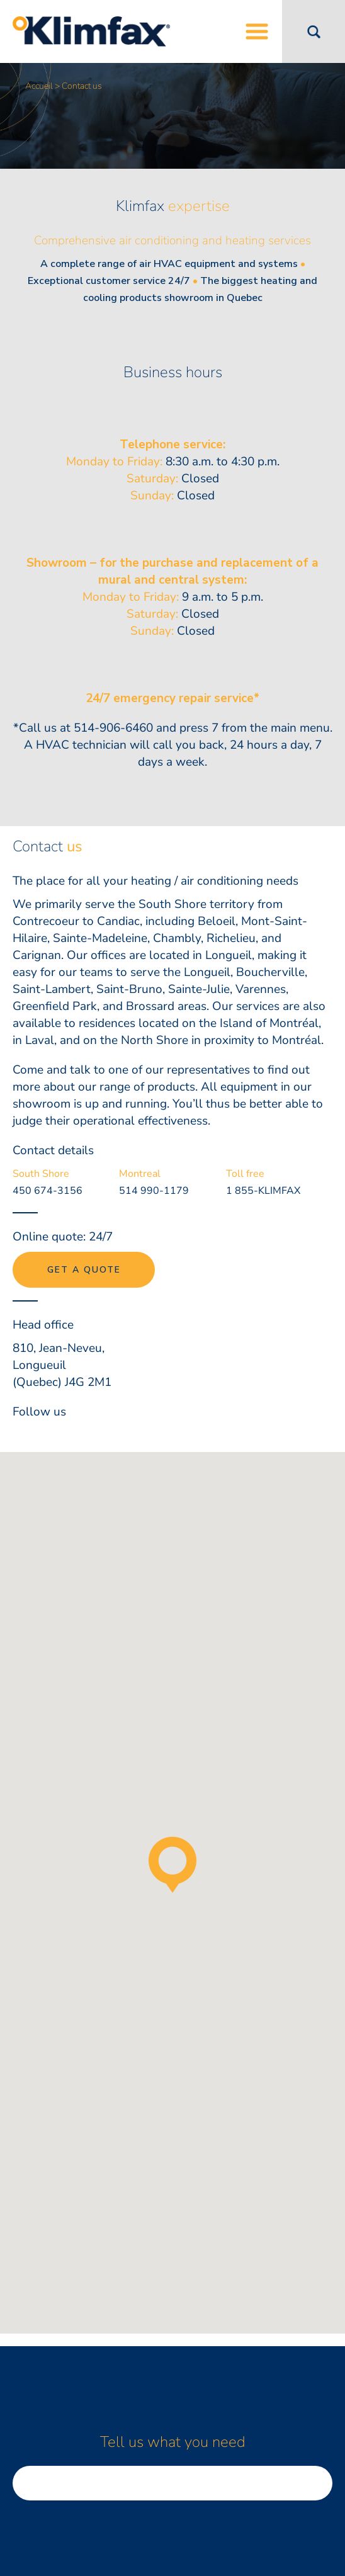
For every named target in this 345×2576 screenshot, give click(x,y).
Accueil (39, 86)
